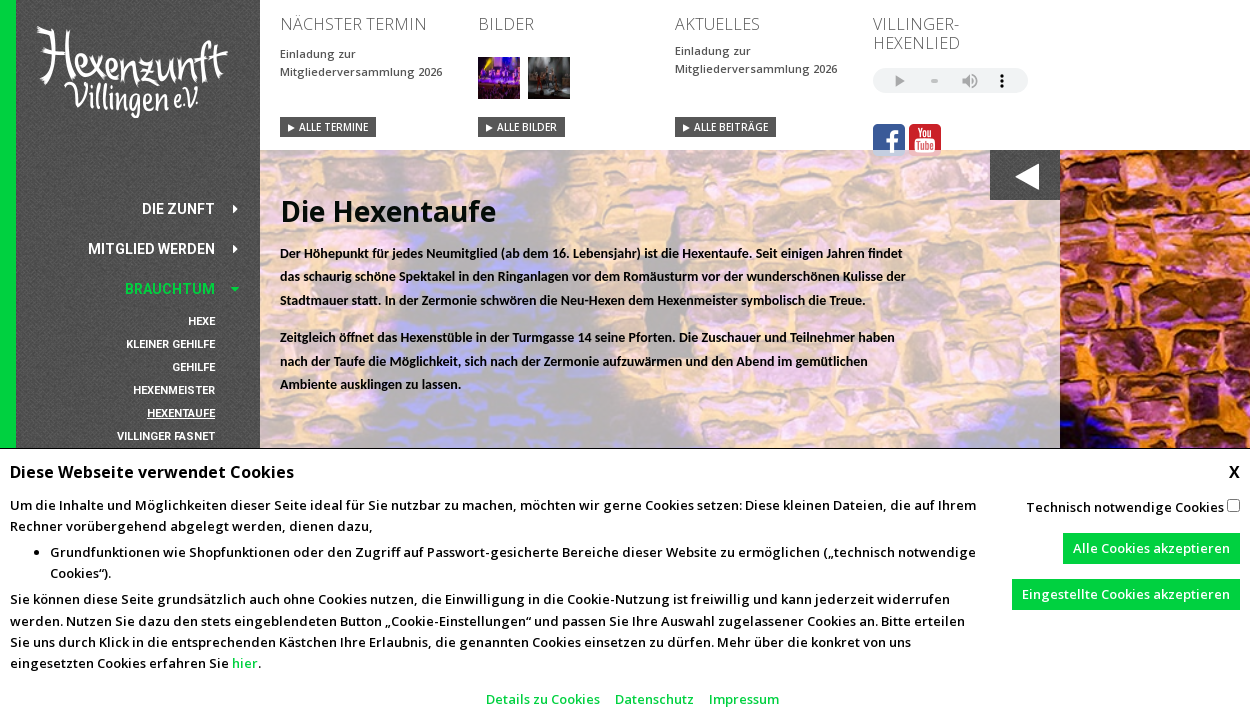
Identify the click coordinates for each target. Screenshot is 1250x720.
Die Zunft (178, 209)
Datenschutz (654, 699)
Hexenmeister (174, 390)
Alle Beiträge (731, 127)
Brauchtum (170, 289)
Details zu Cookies (543, 699)
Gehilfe (193, 367)
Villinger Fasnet (166, 436)
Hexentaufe (181, 413)
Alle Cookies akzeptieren (1151, 548)
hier (245, 663)
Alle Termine (333, 127)
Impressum (744, 699)
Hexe (201, 321)
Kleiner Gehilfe (170, 344)
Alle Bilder (527, 127)
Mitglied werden (151, 249)
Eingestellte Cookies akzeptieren (1126, 594)
